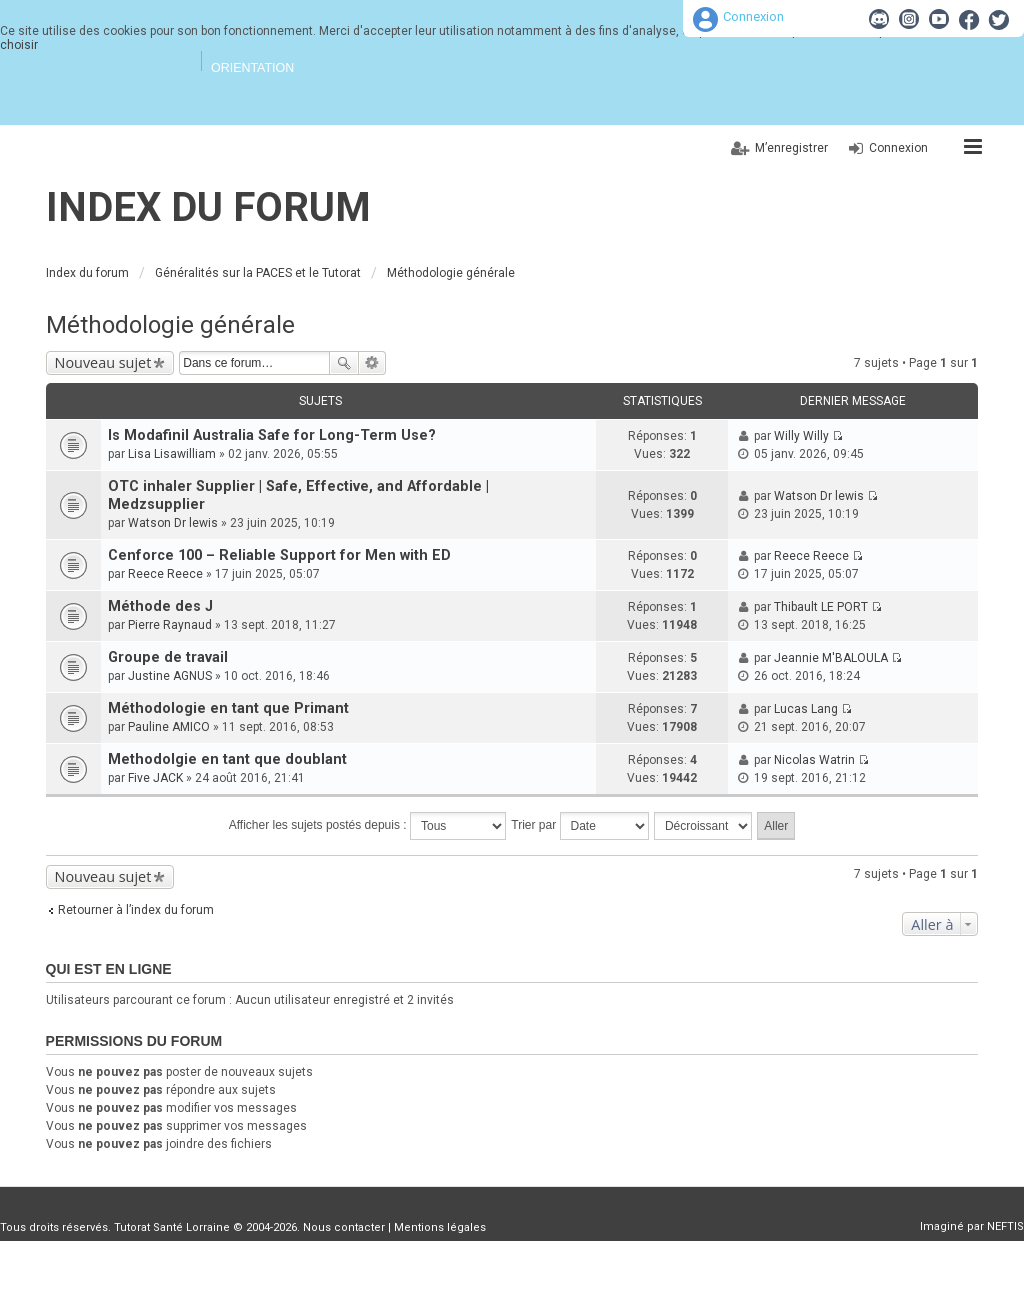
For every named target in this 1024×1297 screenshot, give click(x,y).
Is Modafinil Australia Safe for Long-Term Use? (272, 435)
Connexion (753, 16)
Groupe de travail (168, 657)
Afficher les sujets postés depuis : (367, 826)
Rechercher (344, 363)
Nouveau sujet (103, 362)
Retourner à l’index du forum (136, 910)
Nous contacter (344, 1227)
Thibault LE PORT (821, 607)
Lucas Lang (806, 709)
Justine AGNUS (170, 676)
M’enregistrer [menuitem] (791, 148)
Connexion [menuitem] (898, 148)
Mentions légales (440, 1227)
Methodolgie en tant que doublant (227, 759)
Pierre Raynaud (170, 625)
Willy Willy (801, 436)
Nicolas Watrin (814, 760)
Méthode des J (160, 606)
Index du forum (208, 207)
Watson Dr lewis (173, 523)
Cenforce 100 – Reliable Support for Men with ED (279, 555)
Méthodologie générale (170, 325)
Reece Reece (165, 574)
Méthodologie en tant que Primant (228, 708)
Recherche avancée (372, 363)
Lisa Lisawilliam (172, 454)
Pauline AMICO (169, 727)
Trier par (579, 826)
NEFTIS (1005, 1226)
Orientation (252, 68)
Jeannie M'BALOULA (831, 658)
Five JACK (155, 778)
